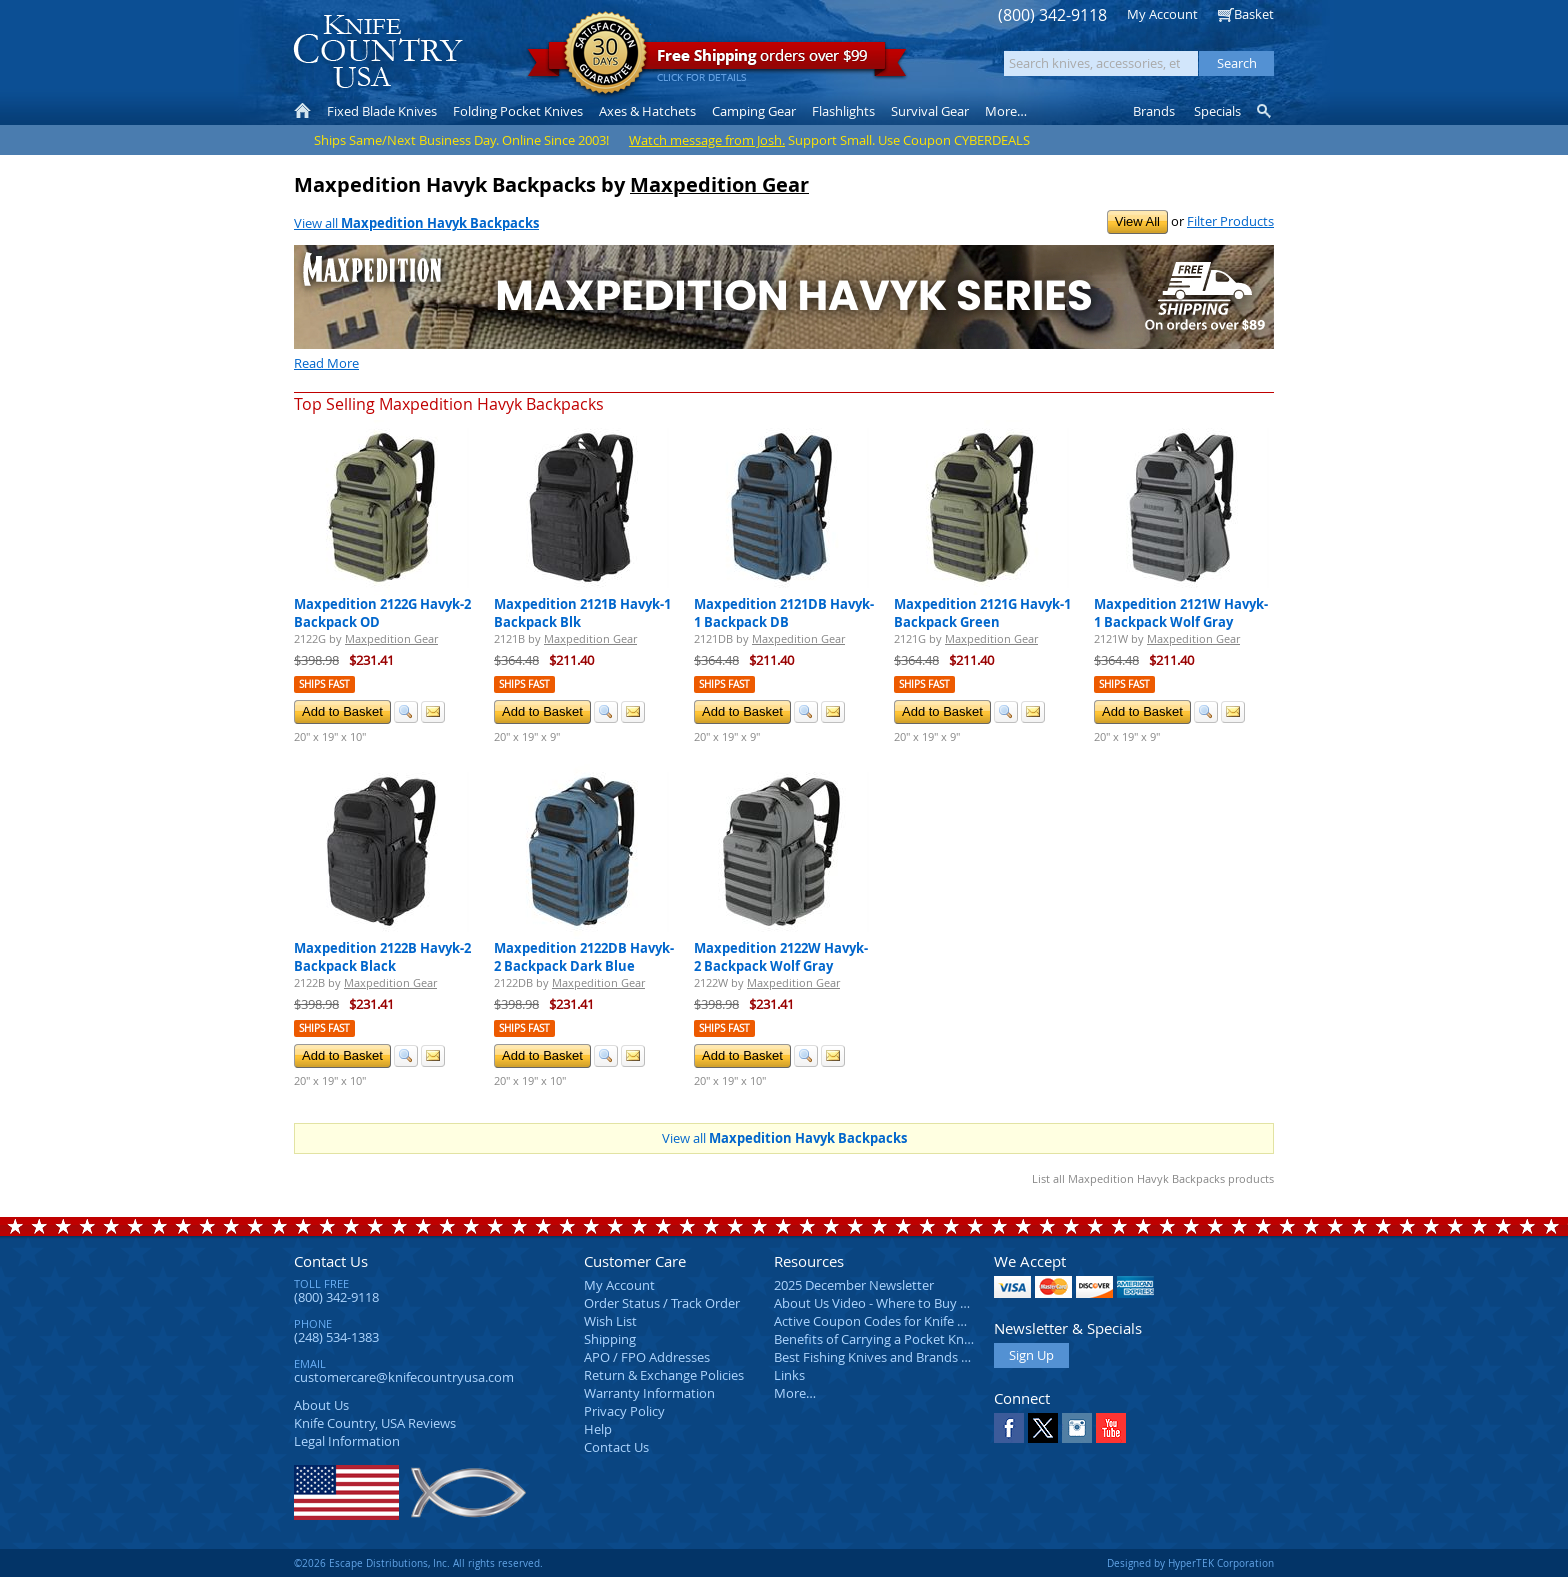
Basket (1254, 14)
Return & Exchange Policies (664, 1375)
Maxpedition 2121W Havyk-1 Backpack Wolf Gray (1181, 613)
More (1006, 111)
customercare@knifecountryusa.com (404, 1377)
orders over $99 (717, 60)
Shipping (610, 1339)
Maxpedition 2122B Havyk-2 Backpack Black (382, 957)
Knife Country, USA (378, 51)
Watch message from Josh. (707, 140)
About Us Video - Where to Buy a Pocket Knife (909, 1303)
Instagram (1077, 1428)
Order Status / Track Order (662, 1303)
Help (598, 1429)
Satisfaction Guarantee (605, 54)
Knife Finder (1265, 111)
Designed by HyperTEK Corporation (1190, 1563)
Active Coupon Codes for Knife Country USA (903, 1321)
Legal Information (347, 1441)
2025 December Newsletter (854, 1285)
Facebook (1009, 1428)
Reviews (375, 1423)
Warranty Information (649, 1393)
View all (416, 223)
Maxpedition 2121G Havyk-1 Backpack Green (982, 613)
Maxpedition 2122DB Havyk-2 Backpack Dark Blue (584, 957)
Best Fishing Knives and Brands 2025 (881, 1357)
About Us (321, 1405)
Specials (1217, 111)
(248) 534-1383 (336, 1337)
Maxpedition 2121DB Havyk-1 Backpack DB (784, 613)
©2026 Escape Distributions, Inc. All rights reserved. (418, 1563)
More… (795, 1393)
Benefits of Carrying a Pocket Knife (876, 1339)
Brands (1154, 111)
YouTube (1111, 1428)
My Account (1162, 14)
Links (789, 1375)
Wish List (610, 1321)
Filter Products (1230, 221)
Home (302, 111)
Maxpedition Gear (719, 184)
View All (1137, 221)
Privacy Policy (624, 1411)
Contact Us (331, 1261)
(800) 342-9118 (1052, 15)
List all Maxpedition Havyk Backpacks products (1153, 1178)
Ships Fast (324, 684)
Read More (326, 363)
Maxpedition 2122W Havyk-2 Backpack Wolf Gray (781, 957)
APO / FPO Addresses (647, 1357)
